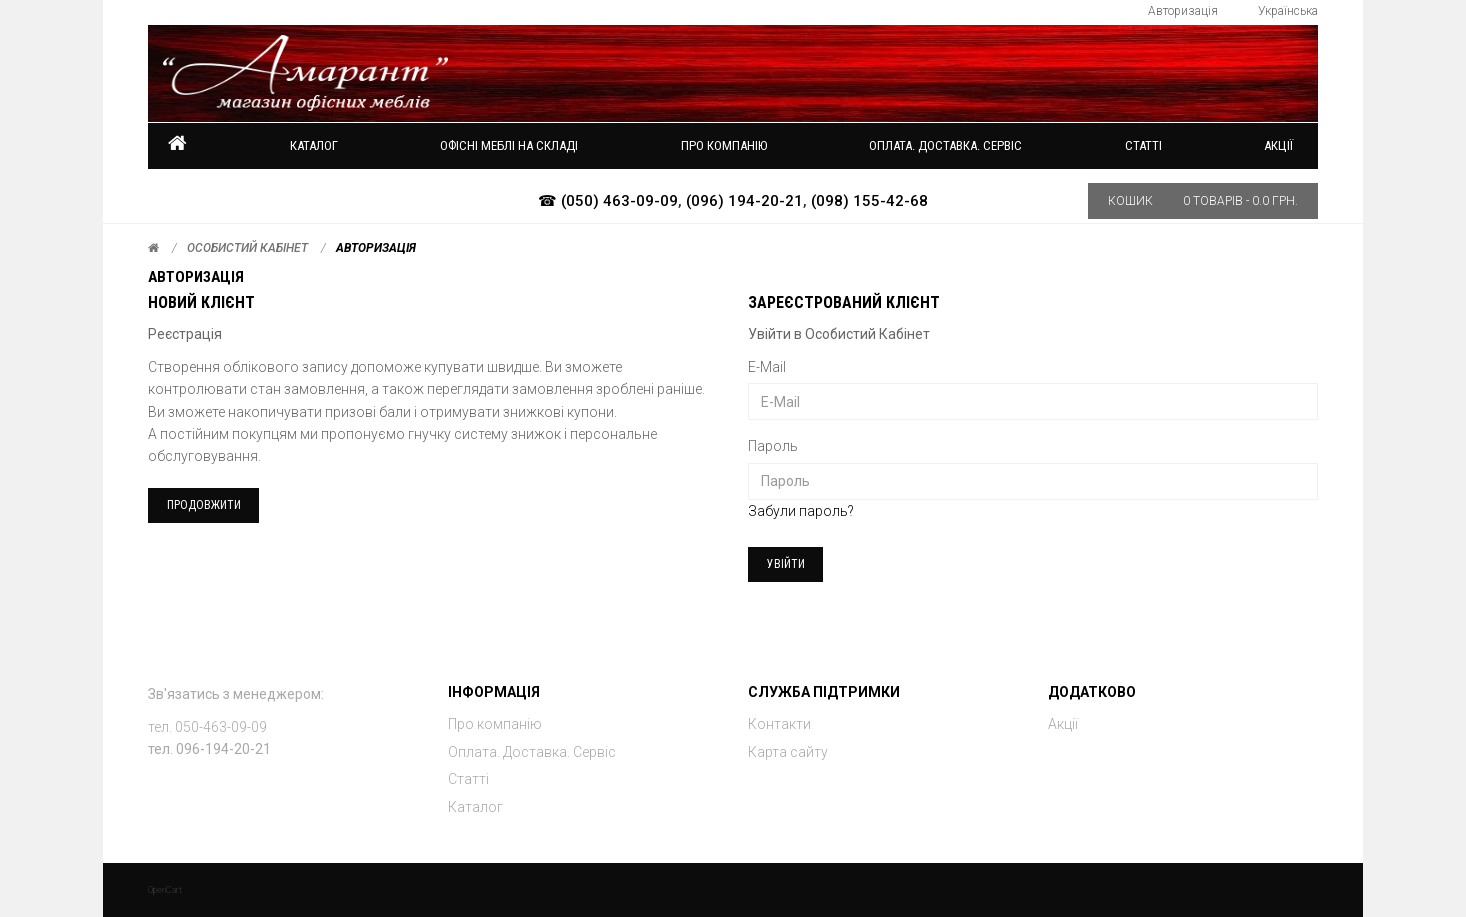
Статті (468, 779)
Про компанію (495, 724)
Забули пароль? (801, 511)
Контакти (779, 724)
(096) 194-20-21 (744, 201)
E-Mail (767, 367)
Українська (1288, 11)
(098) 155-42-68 (869, 201)
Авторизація (376, 248)
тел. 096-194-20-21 (209, 749)
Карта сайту (788, 752)
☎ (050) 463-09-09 (608, 201)
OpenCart (165, 890)
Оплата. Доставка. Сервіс (532, 752)
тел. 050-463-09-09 (207, 727)
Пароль (773, 446)
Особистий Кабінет (247, 248)
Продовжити (204, 505)
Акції (1278, 145)
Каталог (314, 145)
